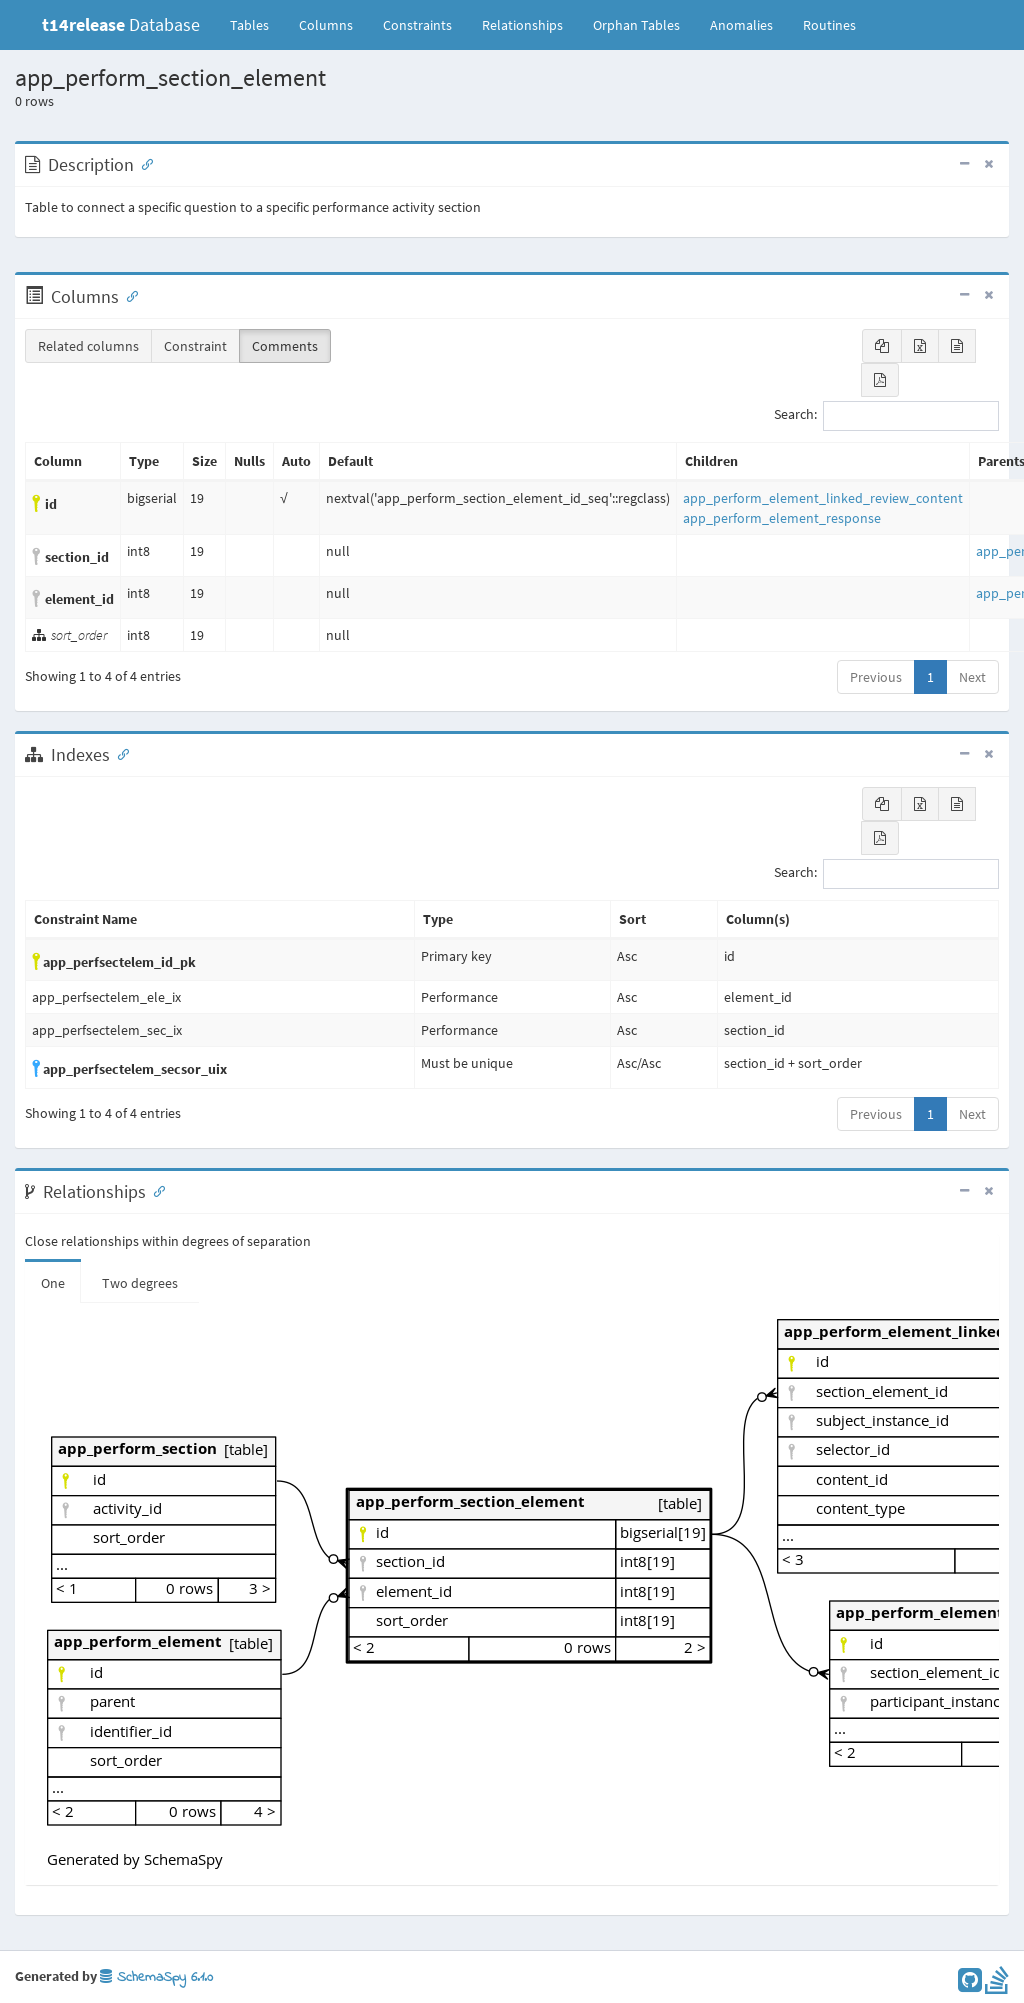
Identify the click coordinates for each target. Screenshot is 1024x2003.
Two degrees (140, 1283)
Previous (876, 677)
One (53, 1283)
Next (972, 677)
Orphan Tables (636, 25)
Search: (886, 416)
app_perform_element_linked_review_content (823, 498)
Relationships (522, 25)
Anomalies (741, 25)
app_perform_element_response (782, 518)
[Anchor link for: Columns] (128, 295)
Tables (257, 24)
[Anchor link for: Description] (143, 163)
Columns (326, 25)
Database (121, 24)
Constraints (417, 25)
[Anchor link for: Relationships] (155, 1190)
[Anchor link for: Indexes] (119, 753)
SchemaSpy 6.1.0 (156, 1977)
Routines (829, 25)
